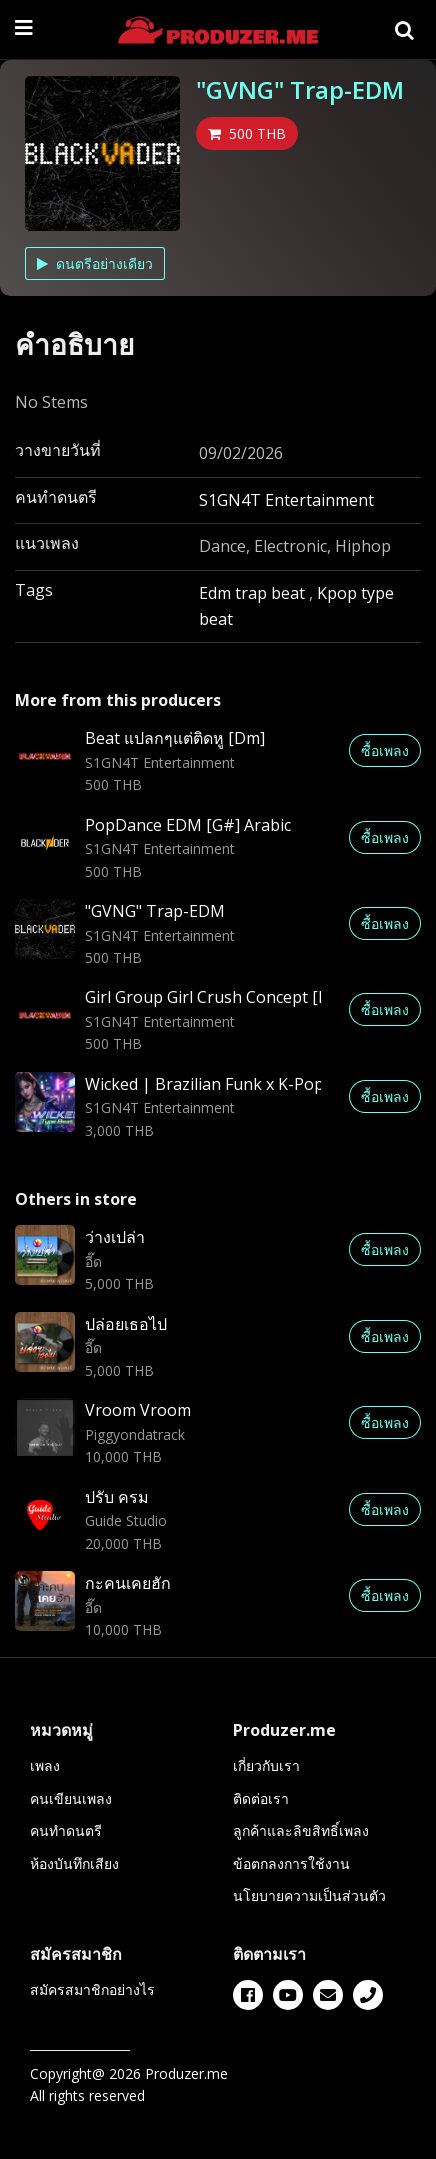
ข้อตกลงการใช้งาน (291, 1863)
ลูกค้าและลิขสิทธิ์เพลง (301, 1830)
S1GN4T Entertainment (286, 500)
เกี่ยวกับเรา (266, 1765)
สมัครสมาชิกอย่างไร (92, 1989)
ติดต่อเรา (261, 1798)
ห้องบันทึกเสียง (74, 1863)
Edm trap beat (254, 593)
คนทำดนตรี (66, 1830)
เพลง (45, 1765)
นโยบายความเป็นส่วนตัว (309, 1895)
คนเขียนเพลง (71, 1798)
